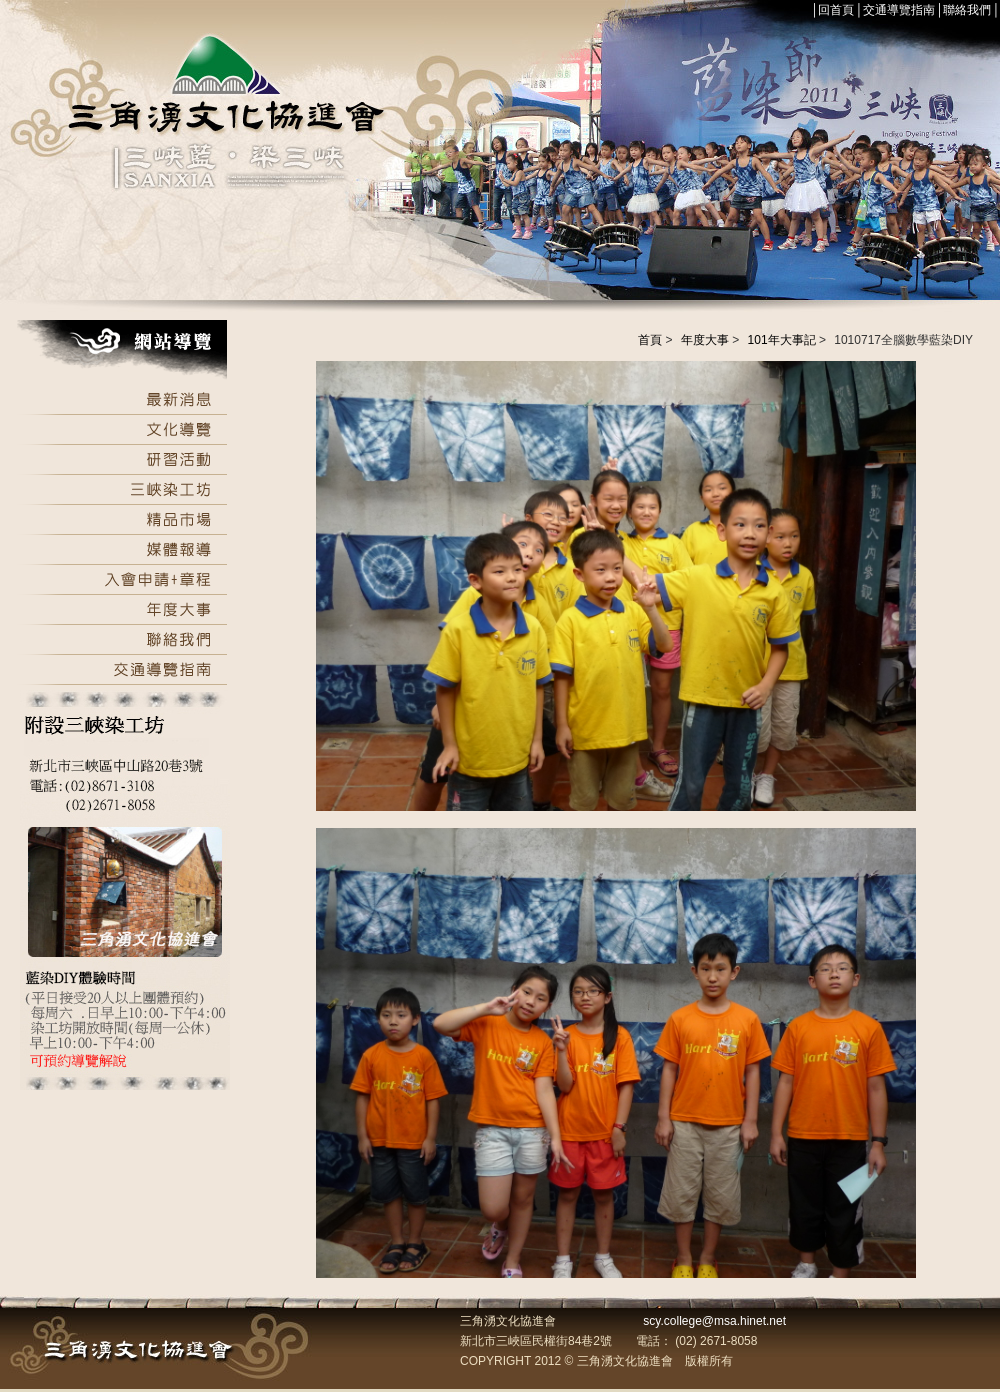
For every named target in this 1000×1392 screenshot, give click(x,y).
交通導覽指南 (899, 10)
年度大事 (705, 340)
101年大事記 (782, 340)
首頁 (650, 340)
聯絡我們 (967, 10)
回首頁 (836, 10)
